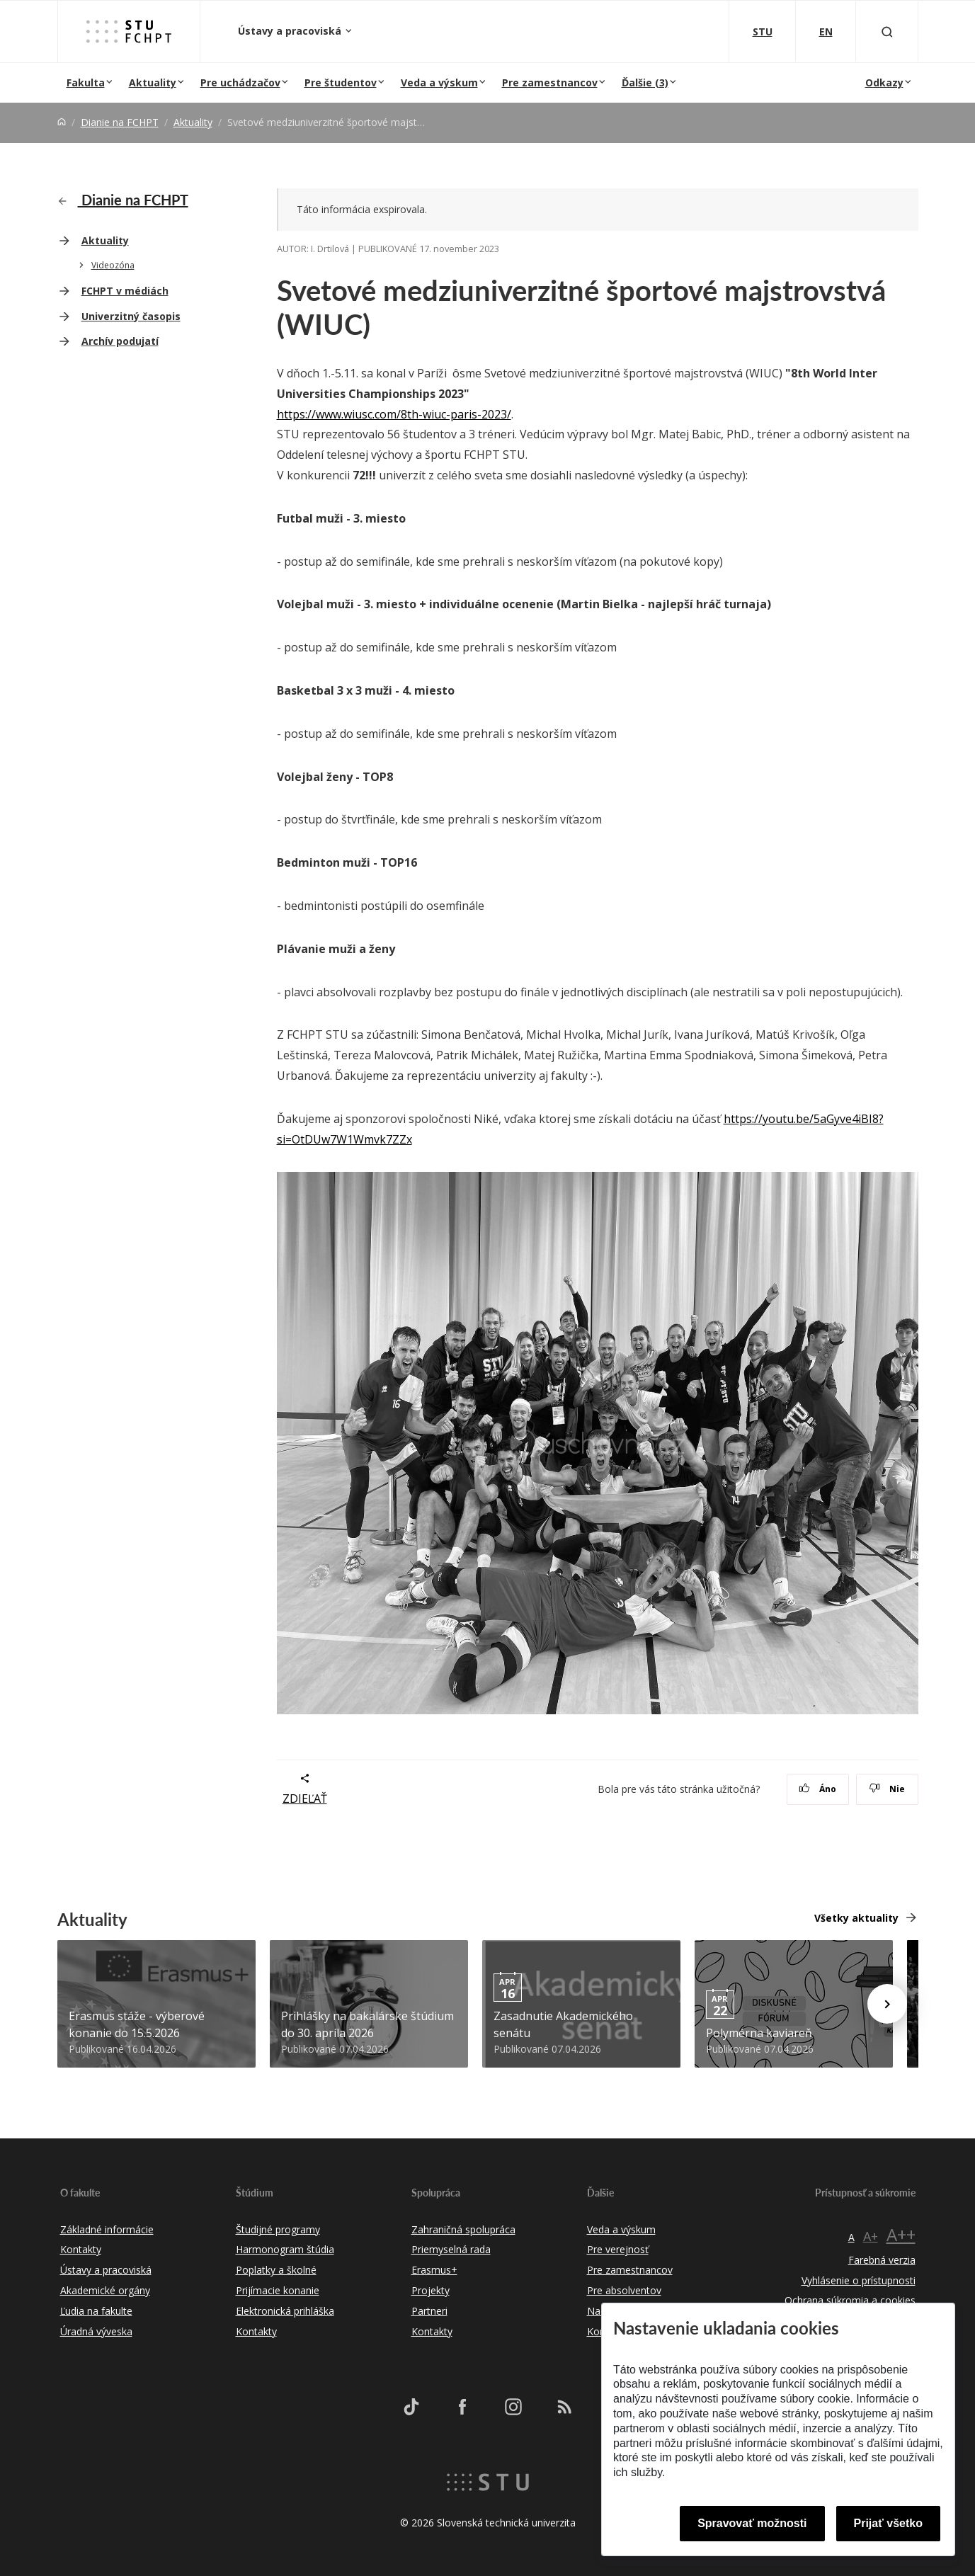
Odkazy (884, 82)
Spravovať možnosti (751, 2523)
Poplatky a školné (276, 2269)
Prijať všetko (888, 2523)
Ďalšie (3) (645, 82)
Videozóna (113, 265)
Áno (817, 1789)
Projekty (430, 2290)
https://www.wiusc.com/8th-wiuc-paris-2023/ (394, 414)
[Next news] (887, 2004)
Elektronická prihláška (285, 2311)
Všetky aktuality (856, 1918)
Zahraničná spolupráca (463, 2229)
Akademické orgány (105, 2290)
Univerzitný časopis (131, 316)
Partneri (429, 2311)
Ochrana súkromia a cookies (850, 2300)
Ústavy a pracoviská (291, 31)
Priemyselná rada (451, 2249)
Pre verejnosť (618, 2249)
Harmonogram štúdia (285, 2249)
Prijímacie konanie (277, 2290)
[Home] (61, 122)
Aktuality (152, 82)
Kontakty (80, 2249)
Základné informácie (107, 2229)
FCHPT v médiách (125, 290)
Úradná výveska (96, 2331)
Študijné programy (278, 2229)
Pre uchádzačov (240, 82)
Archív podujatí (120, 341)
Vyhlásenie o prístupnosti (859, 2280)
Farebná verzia (882, 2260)
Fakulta (86, 82)
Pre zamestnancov (550, 82)
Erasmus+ (434, 2269)
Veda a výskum (439, 82)
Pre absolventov (624, 2290)
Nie (887, 1789)
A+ (870, 2236)
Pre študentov (340, 82)
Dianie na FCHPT (120, 122)
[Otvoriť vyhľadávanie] (887, 31)
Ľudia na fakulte (96, 2311)
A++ (901, 2234)
